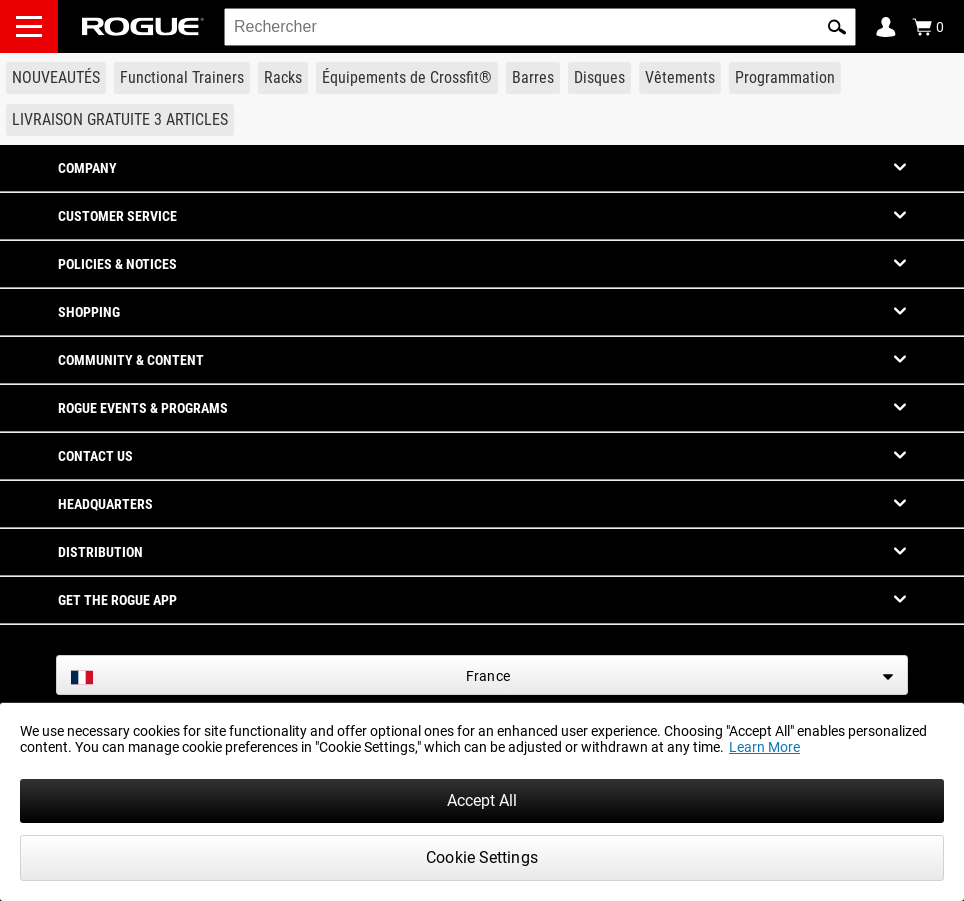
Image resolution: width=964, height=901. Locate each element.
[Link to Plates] (599, 78)
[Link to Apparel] (680, 78)
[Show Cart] (928, 27)
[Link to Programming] (785, 78)
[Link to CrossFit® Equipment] (407, 78)
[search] (540, 27)
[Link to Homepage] (143, 26)
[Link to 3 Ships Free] (120, 120)
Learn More (764, 747)
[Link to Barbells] (533, 78)
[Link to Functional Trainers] (182, 78)
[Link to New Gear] (56, 78)
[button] (837, 27)
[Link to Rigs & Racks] (283, 78)
